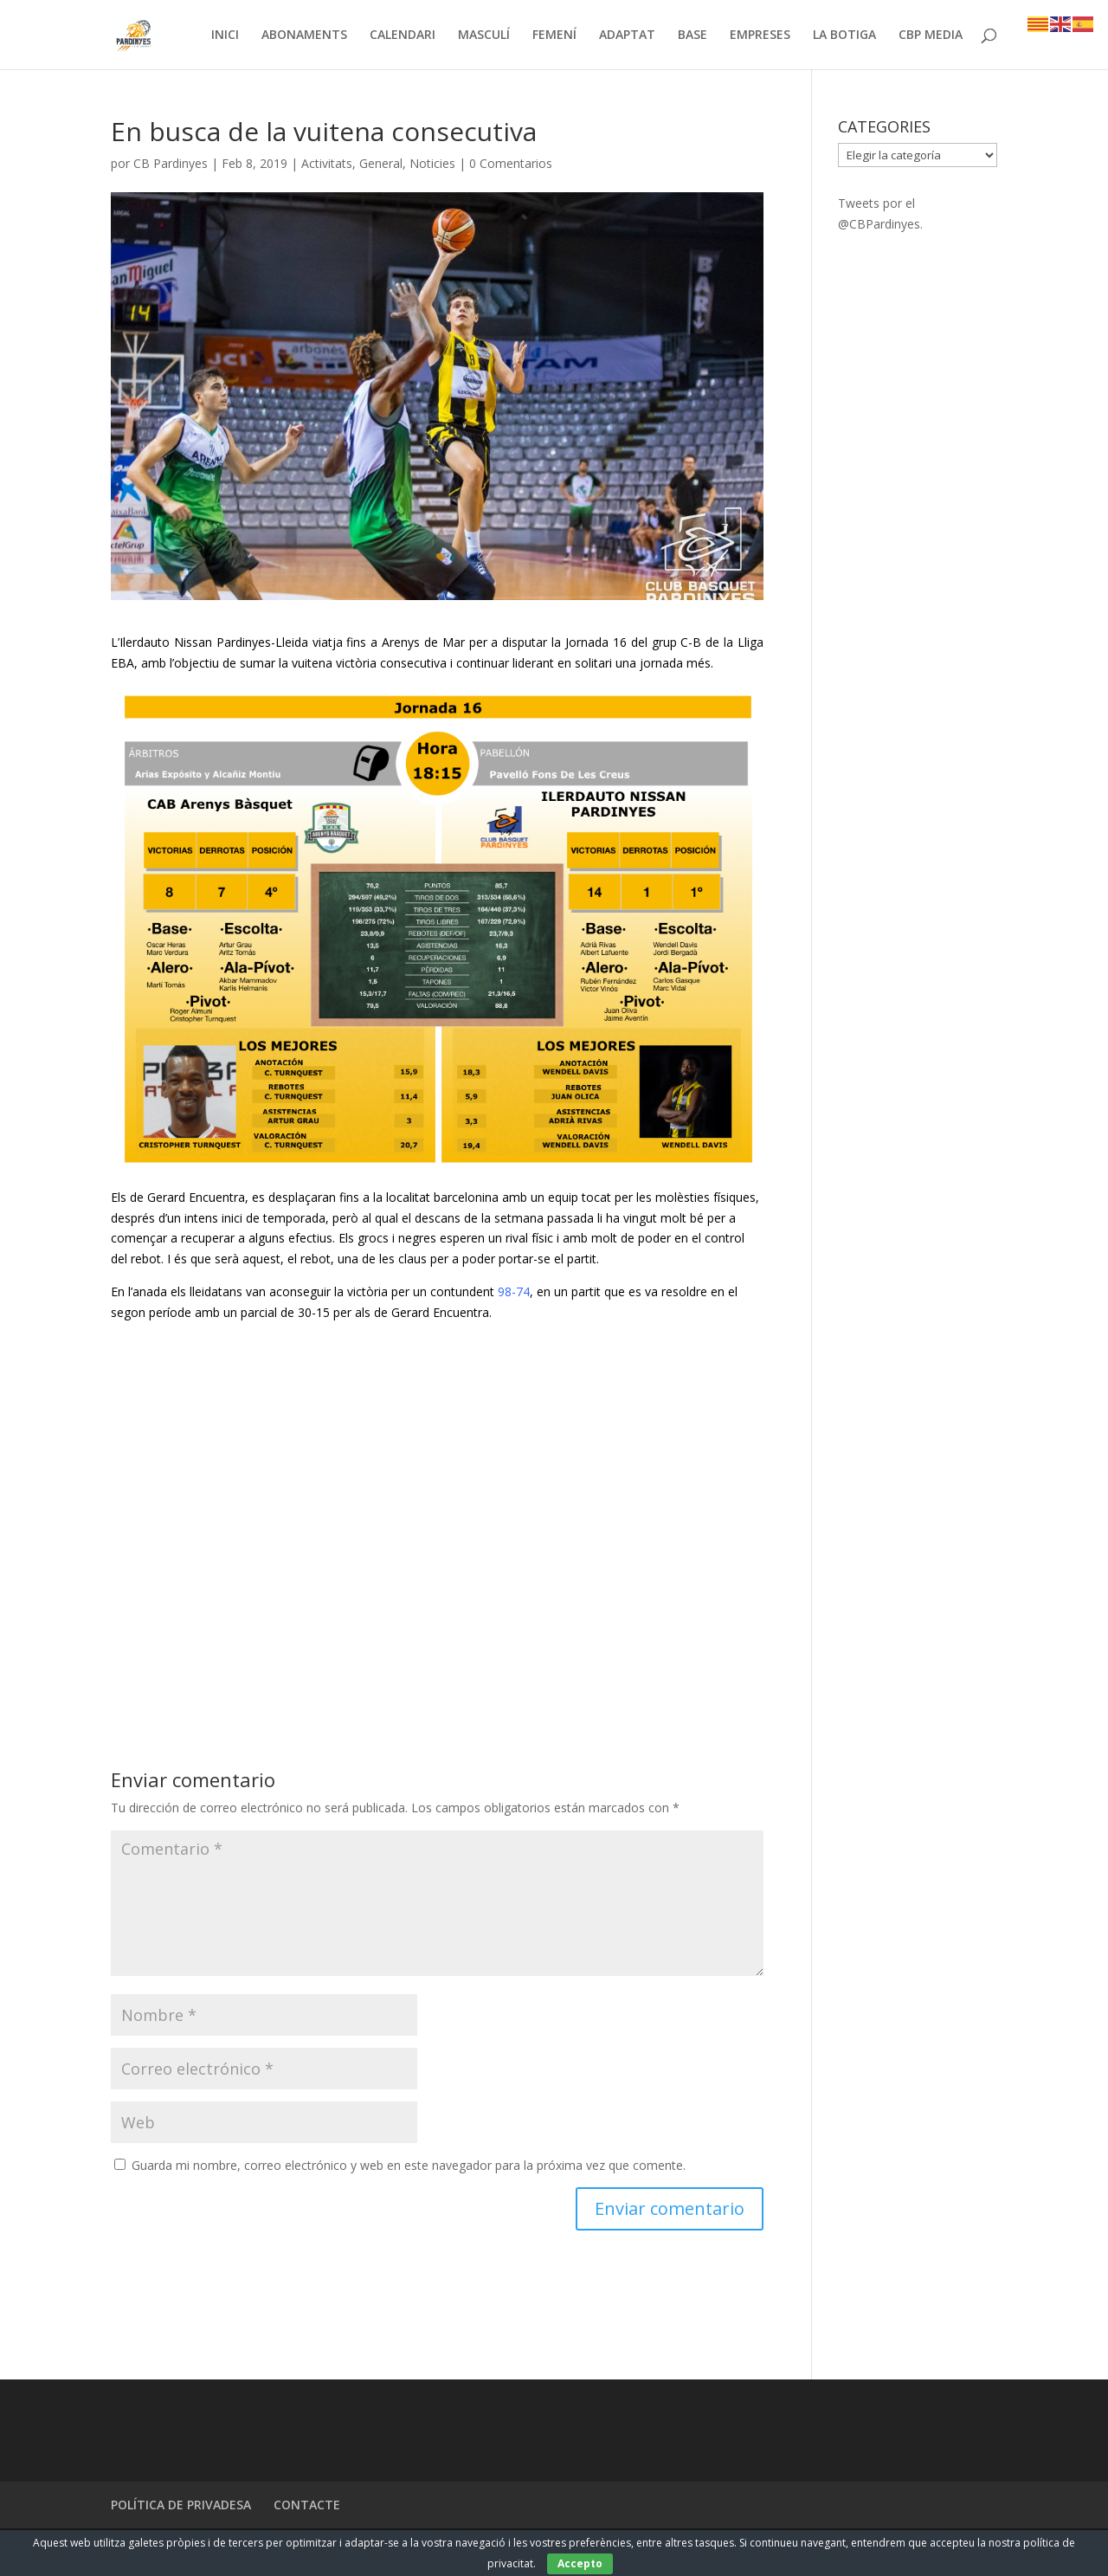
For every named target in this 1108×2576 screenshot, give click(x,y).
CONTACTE (307, 2505)
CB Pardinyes (170, 164)
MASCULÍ (484, 35)
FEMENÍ (554, 35)
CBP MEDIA (931, 35)
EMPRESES (760, 35)
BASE (692, 35)
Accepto (579, 2563)
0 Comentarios (510, 164)
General (381, 164)
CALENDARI (402, 35)
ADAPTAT (627, 35)
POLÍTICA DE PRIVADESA (181, 2505)
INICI (225, 35)
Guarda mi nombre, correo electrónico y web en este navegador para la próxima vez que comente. (409, 2166)
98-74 (514, 1292)
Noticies (432, 164)
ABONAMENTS (304, 35)
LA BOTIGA (844, 35)
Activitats (326, 164)
